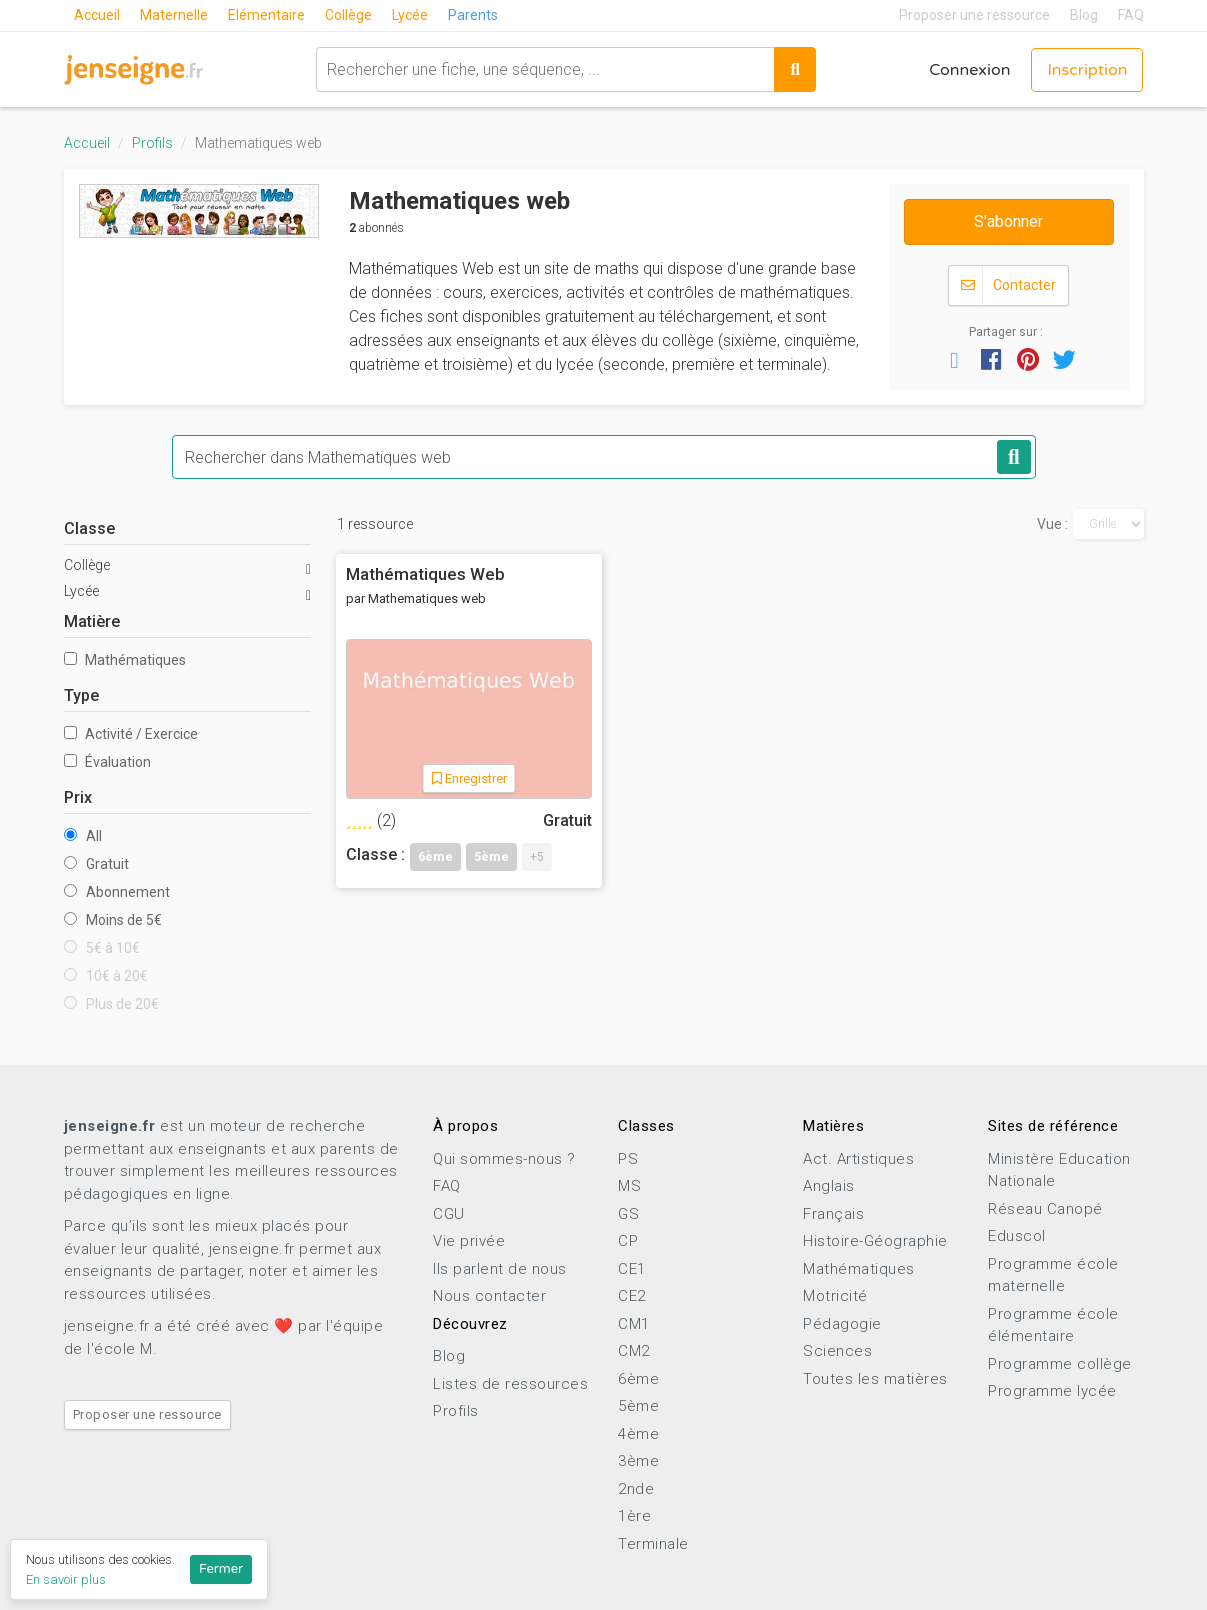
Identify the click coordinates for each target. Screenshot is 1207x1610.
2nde (636, 1489)
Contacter (1008, 285)
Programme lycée (1052, 1391)
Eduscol (1017, 1236)
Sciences (837, 1351)
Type (81, 695)
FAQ (1131, 15)
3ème (638, 1461)
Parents (473, 15)
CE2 (632, 1296)
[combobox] (545, 69)
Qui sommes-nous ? (504, 1159)
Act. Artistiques (858, 1159)
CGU (449, 1214)
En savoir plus (66, 1579)
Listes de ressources (510, 1384)
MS (629, 1186)
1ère (634, 1516)
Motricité (835, 1296)
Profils (152, 143)
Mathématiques (125, 660)
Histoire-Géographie (875, 1241)
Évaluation (107, 762)
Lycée (410, 15)
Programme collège (1060, 1364)
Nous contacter (489, 1296)
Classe (89, 528)
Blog (1084, 15)
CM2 (634, 1351)
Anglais (829, 1186)
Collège (348, 15)
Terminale (653, 1544)
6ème (638, 1379)
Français (833, 1214)
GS (628, 1214)
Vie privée (469, 1241)
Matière (92, 621)
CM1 (634, 1324)
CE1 (632, 1269)
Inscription (1087, 70)
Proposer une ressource (974, 15)
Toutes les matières (875, 1379)
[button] (955, 359)
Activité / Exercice (131, 734)
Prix (78, 797)
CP (628, 1241)
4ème (638, 1434)
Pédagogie (842, 1324)
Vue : (1052, 524)
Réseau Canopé (1045, 1209)
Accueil (97, 15)
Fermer (221, 1569)
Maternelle (174, 15)
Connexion (969, 70)
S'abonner (1008, 221)
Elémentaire (266, 15)
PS (628, 1159)
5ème (638, 1406)
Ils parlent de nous (500, 1269)
